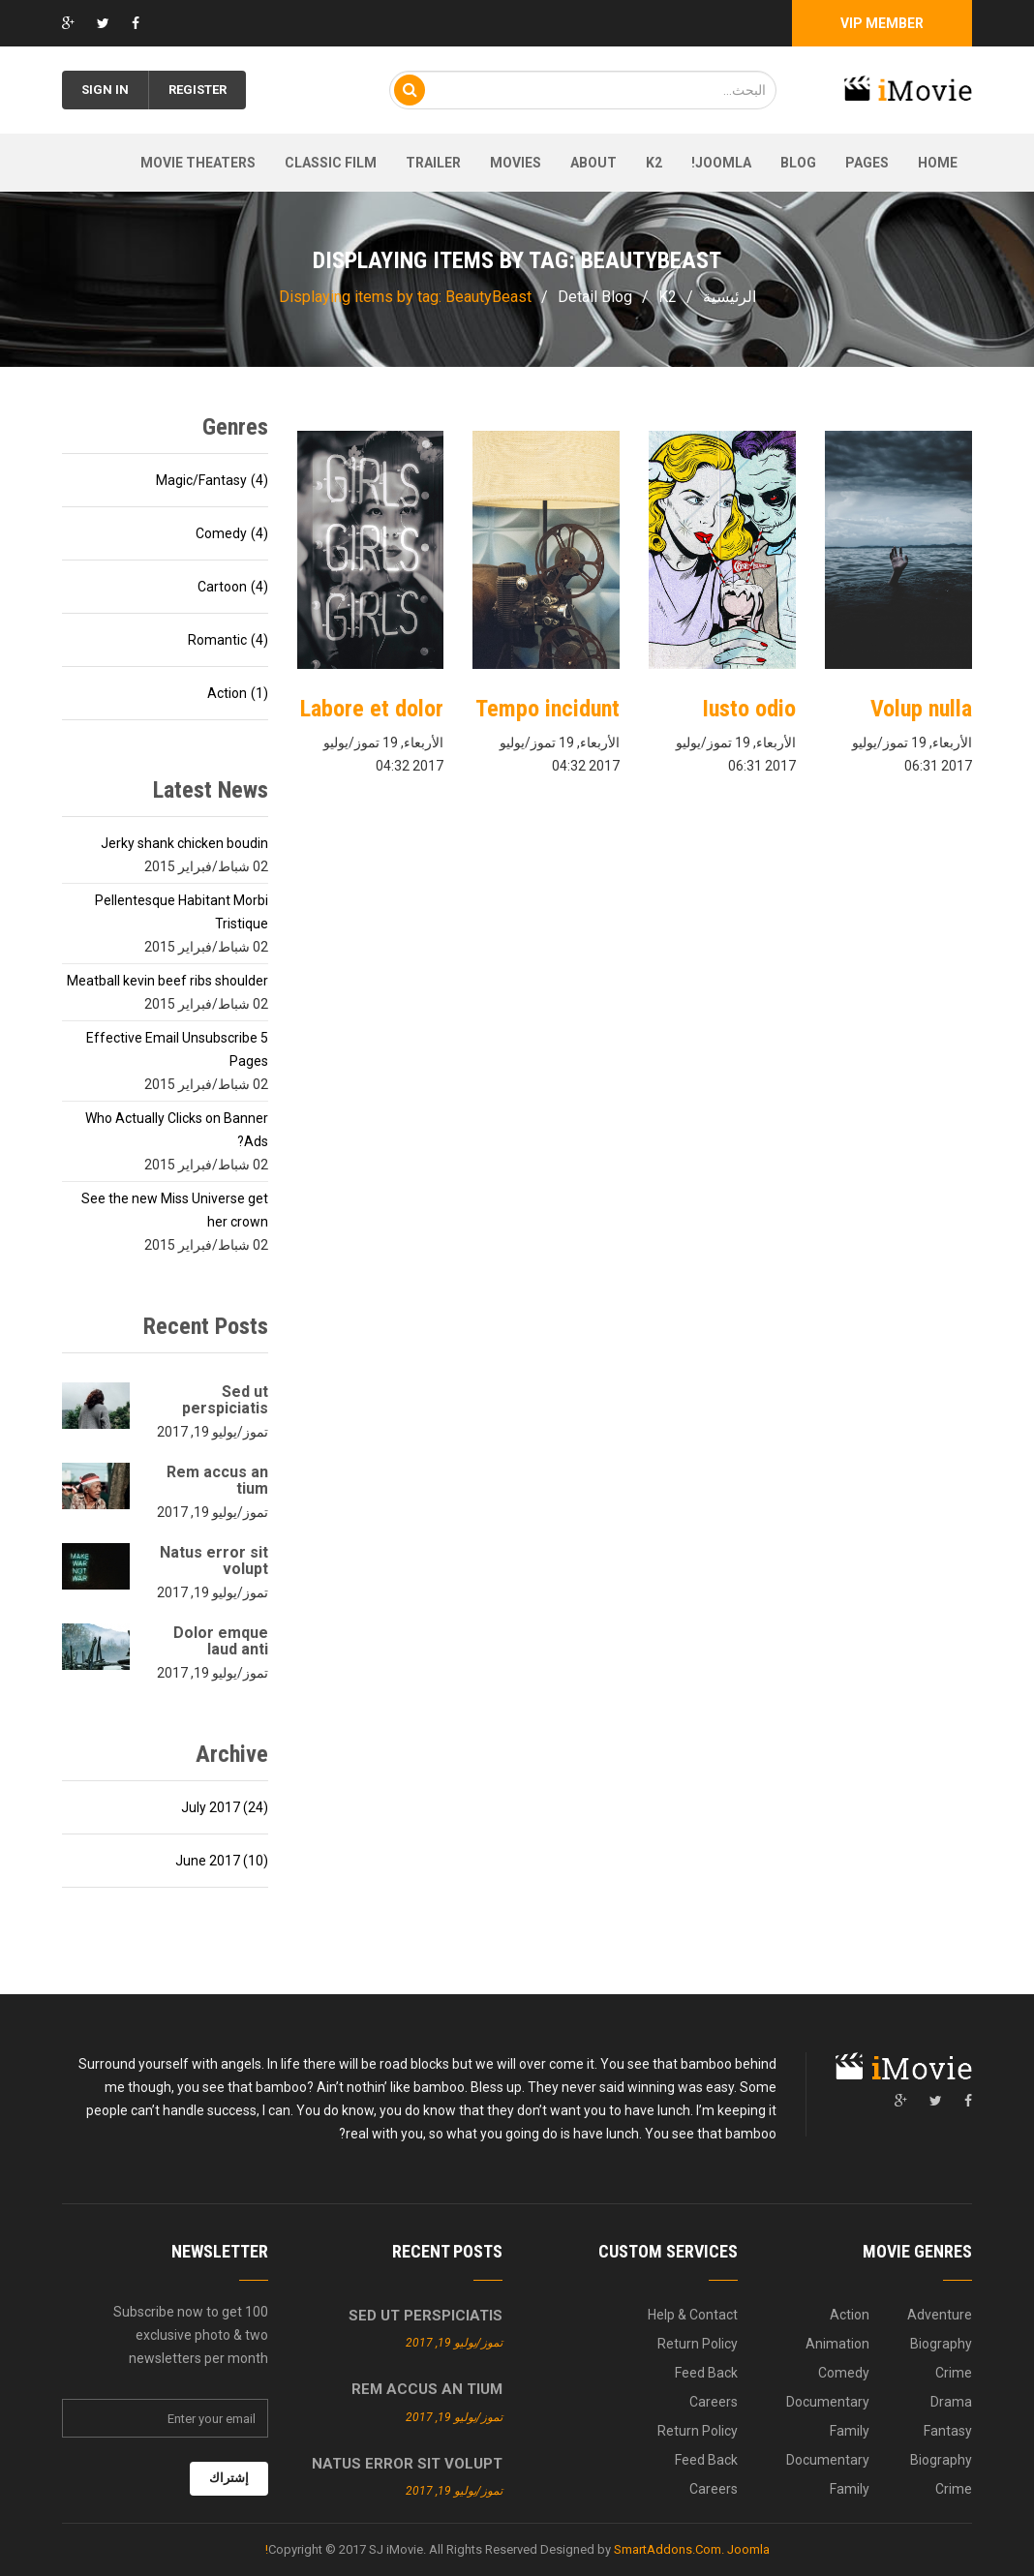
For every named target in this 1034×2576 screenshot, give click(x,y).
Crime (953, 2372)
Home (938, 162)
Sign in (105, 89)
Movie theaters (198, 162)
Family (849, 2431)
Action (849, 2314)
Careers (713, 2401)
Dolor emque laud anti (220, 1640)
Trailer (433, 162)
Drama (951, 2401)
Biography (941, 2343)
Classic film (331, 162)
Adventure (939, 2314)
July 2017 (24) (224, 1807)
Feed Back (706, 2372)
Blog (798, 162)
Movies (515, 162)
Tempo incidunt (547, 708)
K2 (654, 162)
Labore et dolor (371, 708)
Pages (867, 162)
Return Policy (697, 2343)
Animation (837, 2343)
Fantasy (948, 2431)
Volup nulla (921, 708)
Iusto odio (749, 708)
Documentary (827, 2401)
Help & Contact (693, 2314)
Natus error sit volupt (214, 1560)
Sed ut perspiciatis (225, 1399)
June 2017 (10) (221, 1860)
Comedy (843, 2372)
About (593, 162)
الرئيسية (729, 297)
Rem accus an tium (217, 1480)
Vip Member (882, 23)
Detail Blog (595, 297)
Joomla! (721, 162)
